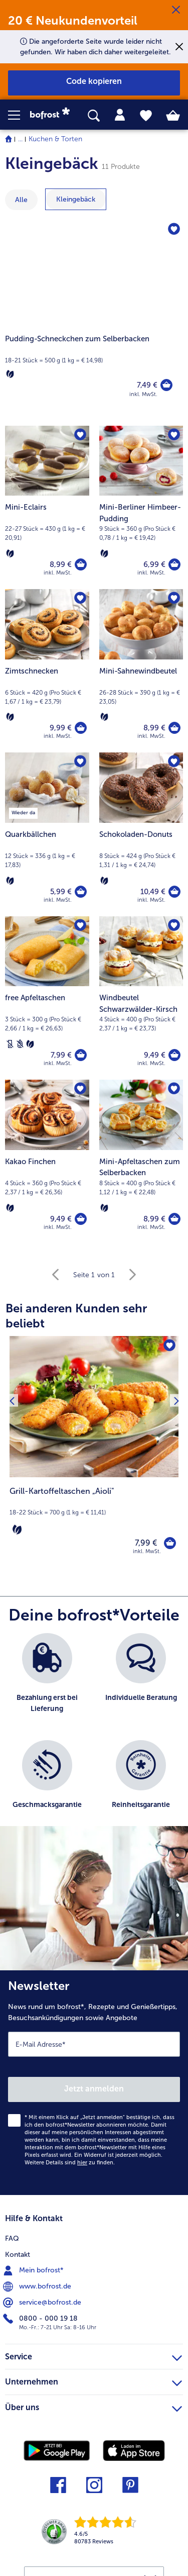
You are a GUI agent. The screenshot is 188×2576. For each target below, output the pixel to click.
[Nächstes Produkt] (176, 1452)
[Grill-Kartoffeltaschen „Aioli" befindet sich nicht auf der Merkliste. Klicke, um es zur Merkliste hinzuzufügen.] (169, 1345)
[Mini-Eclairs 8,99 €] (47, 507)
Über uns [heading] (93, 2406)
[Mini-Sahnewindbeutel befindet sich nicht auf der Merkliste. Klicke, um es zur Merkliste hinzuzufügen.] (174, 598)
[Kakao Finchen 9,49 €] (47, 1161)
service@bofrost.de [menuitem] (43, 2303)
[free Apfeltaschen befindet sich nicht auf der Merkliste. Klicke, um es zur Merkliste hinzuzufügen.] (80, 925)
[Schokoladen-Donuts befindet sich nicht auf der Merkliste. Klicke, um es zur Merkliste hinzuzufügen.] (174, 761)
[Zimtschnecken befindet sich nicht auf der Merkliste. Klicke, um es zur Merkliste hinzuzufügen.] (80, 598)
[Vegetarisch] (10, 374)
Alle (21, 200)
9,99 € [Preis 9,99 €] (61, 727)
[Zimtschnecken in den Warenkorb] (81, 728)
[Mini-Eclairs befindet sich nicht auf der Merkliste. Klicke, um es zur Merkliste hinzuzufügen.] (80, 435)
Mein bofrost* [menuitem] (34, 2270)
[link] (52, 115)
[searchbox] (94, 116)
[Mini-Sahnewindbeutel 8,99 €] (141, 670)
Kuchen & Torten (55, 139)
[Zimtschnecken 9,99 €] (47, 670)
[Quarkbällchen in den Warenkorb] (81, 892)
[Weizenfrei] (20, 1044)
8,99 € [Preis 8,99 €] (61, 564)
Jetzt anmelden (94, 2088)
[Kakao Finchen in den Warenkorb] (81, 1219)
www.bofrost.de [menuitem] (38, 2286)
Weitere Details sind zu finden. (70, 2162)
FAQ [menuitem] (12, 2238)
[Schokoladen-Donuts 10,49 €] (141, 834)
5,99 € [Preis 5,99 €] (61, 891)
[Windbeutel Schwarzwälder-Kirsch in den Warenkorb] (174, 1055)
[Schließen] (176, 10)
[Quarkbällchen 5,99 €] (47, 834)
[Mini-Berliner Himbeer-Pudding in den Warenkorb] (174, 564)
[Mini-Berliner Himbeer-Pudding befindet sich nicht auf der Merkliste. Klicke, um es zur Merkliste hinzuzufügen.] (174, 435)
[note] (94, 1511)
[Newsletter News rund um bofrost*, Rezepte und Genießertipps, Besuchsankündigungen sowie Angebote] (94, 2082)
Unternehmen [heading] (93, 2380)
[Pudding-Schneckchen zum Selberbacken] (94, 318)
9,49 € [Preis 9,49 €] (154, 1055)
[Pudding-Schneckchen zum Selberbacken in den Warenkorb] (166, 385)
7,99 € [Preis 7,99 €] (61, 1055)
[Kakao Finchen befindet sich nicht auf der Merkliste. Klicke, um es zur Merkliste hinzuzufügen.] (80, 1089)
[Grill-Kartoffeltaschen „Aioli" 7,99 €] (94, 1451)
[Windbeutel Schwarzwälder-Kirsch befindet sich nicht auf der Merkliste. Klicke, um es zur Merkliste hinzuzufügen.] (174, 925)
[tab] (120, 115)
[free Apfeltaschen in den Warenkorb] (81, 1055)
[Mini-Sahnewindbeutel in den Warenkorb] (174, 728)
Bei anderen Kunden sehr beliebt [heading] (76, 1315)
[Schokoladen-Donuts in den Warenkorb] (174, 892)
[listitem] (47, 1681)
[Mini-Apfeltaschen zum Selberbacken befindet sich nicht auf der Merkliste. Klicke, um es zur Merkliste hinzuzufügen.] (174, 1089)
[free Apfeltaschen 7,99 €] (47, 998)
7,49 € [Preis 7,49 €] (147, 385)
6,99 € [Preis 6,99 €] (154, 564)
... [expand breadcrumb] (20, 139)
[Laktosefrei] (10, 1044)
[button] (19, 115)
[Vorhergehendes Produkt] (12, 1452)
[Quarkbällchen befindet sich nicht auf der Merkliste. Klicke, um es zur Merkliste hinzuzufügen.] (80, 761)
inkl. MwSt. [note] (147, 1551)
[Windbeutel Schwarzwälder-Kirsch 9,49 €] (141, 998)
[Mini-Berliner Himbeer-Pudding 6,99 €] (141, 507)
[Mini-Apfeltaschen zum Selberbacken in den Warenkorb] (174, 1219)
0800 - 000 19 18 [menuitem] (41, 2319)
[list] (94, 1734)
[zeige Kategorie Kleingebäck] (76, 199)
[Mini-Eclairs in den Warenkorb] (81, 564)
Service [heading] (93, 2355)
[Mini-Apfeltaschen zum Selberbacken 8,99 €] (141, 1161)
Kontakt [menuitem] (17, 2254)
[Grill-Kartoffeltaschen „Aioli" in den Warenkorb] (170, 1543)
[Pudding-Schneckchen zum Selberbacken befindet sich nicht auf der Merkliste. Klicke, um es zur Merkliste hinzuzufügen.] (174, 229)
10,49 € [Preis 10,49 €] (152, 891)
